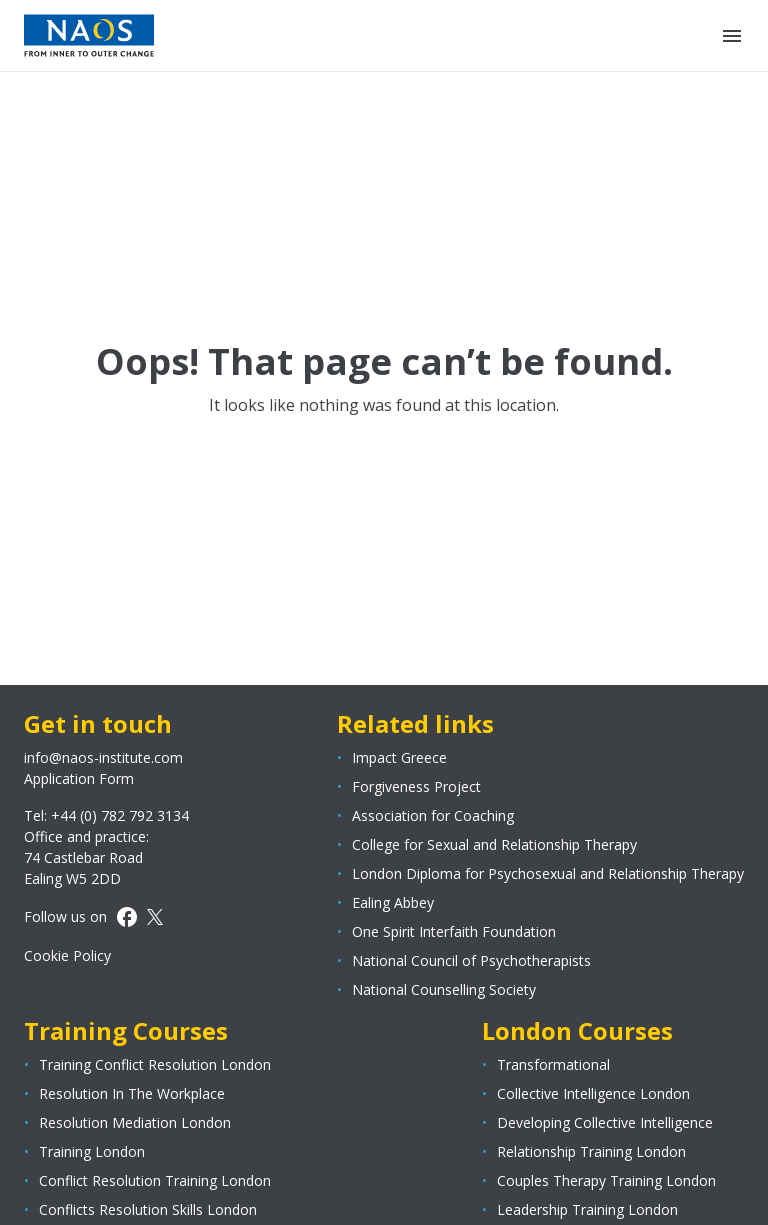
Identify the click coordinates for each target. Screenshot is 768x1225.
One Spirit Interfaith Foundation (454, 931)
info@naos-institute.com (103, 757)
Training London (92, 1151)
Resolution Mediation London (135, 1122)
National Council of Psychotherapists (471, 960)
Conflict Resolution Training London (155, 1180)
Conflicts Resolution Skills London (148, 1209)
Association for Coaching (433, 815)
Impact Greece (399, 757)
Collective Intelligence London (593, 1093)
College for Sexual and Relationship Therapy (494, 844)
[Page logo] (89, 35)
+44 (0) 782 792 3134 (120, 815)
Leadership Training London (587, 1209)
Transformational (553, 1064)
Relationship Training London (591, 1151)
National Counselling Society (444, 989)
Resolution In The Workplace (132, 1093)
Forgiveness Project (416, 786)
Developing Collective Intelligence (605, 1122)
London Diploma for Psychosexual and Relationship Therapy (548, 873)
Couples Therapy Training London (606, 1180)
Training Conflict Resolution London (155, 1064)
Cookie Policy (67, 955)
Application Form (79, 778)
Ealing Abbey (393, 902)
